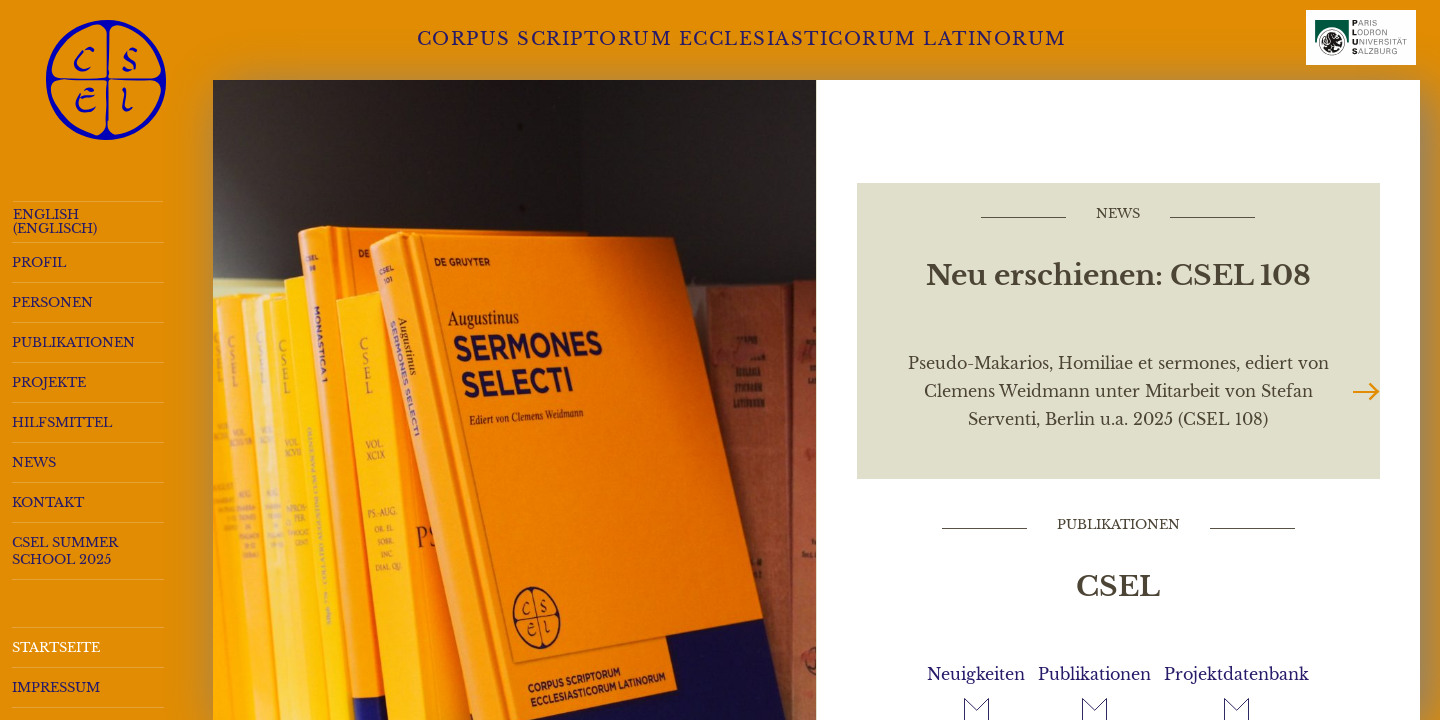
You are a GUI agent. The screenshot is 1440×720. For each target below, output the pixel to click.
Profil (39, 262)
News (34, 462)
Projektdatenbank (1236, 674)
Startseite (56, 647)
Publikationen (73, 342)
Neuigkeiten (976, 674)
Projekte (49, 382)
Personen (52, 302)
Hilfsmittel (62, 422)
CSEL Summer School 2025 (65, 551)
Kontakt (48, 502)
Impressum (56, 687)
